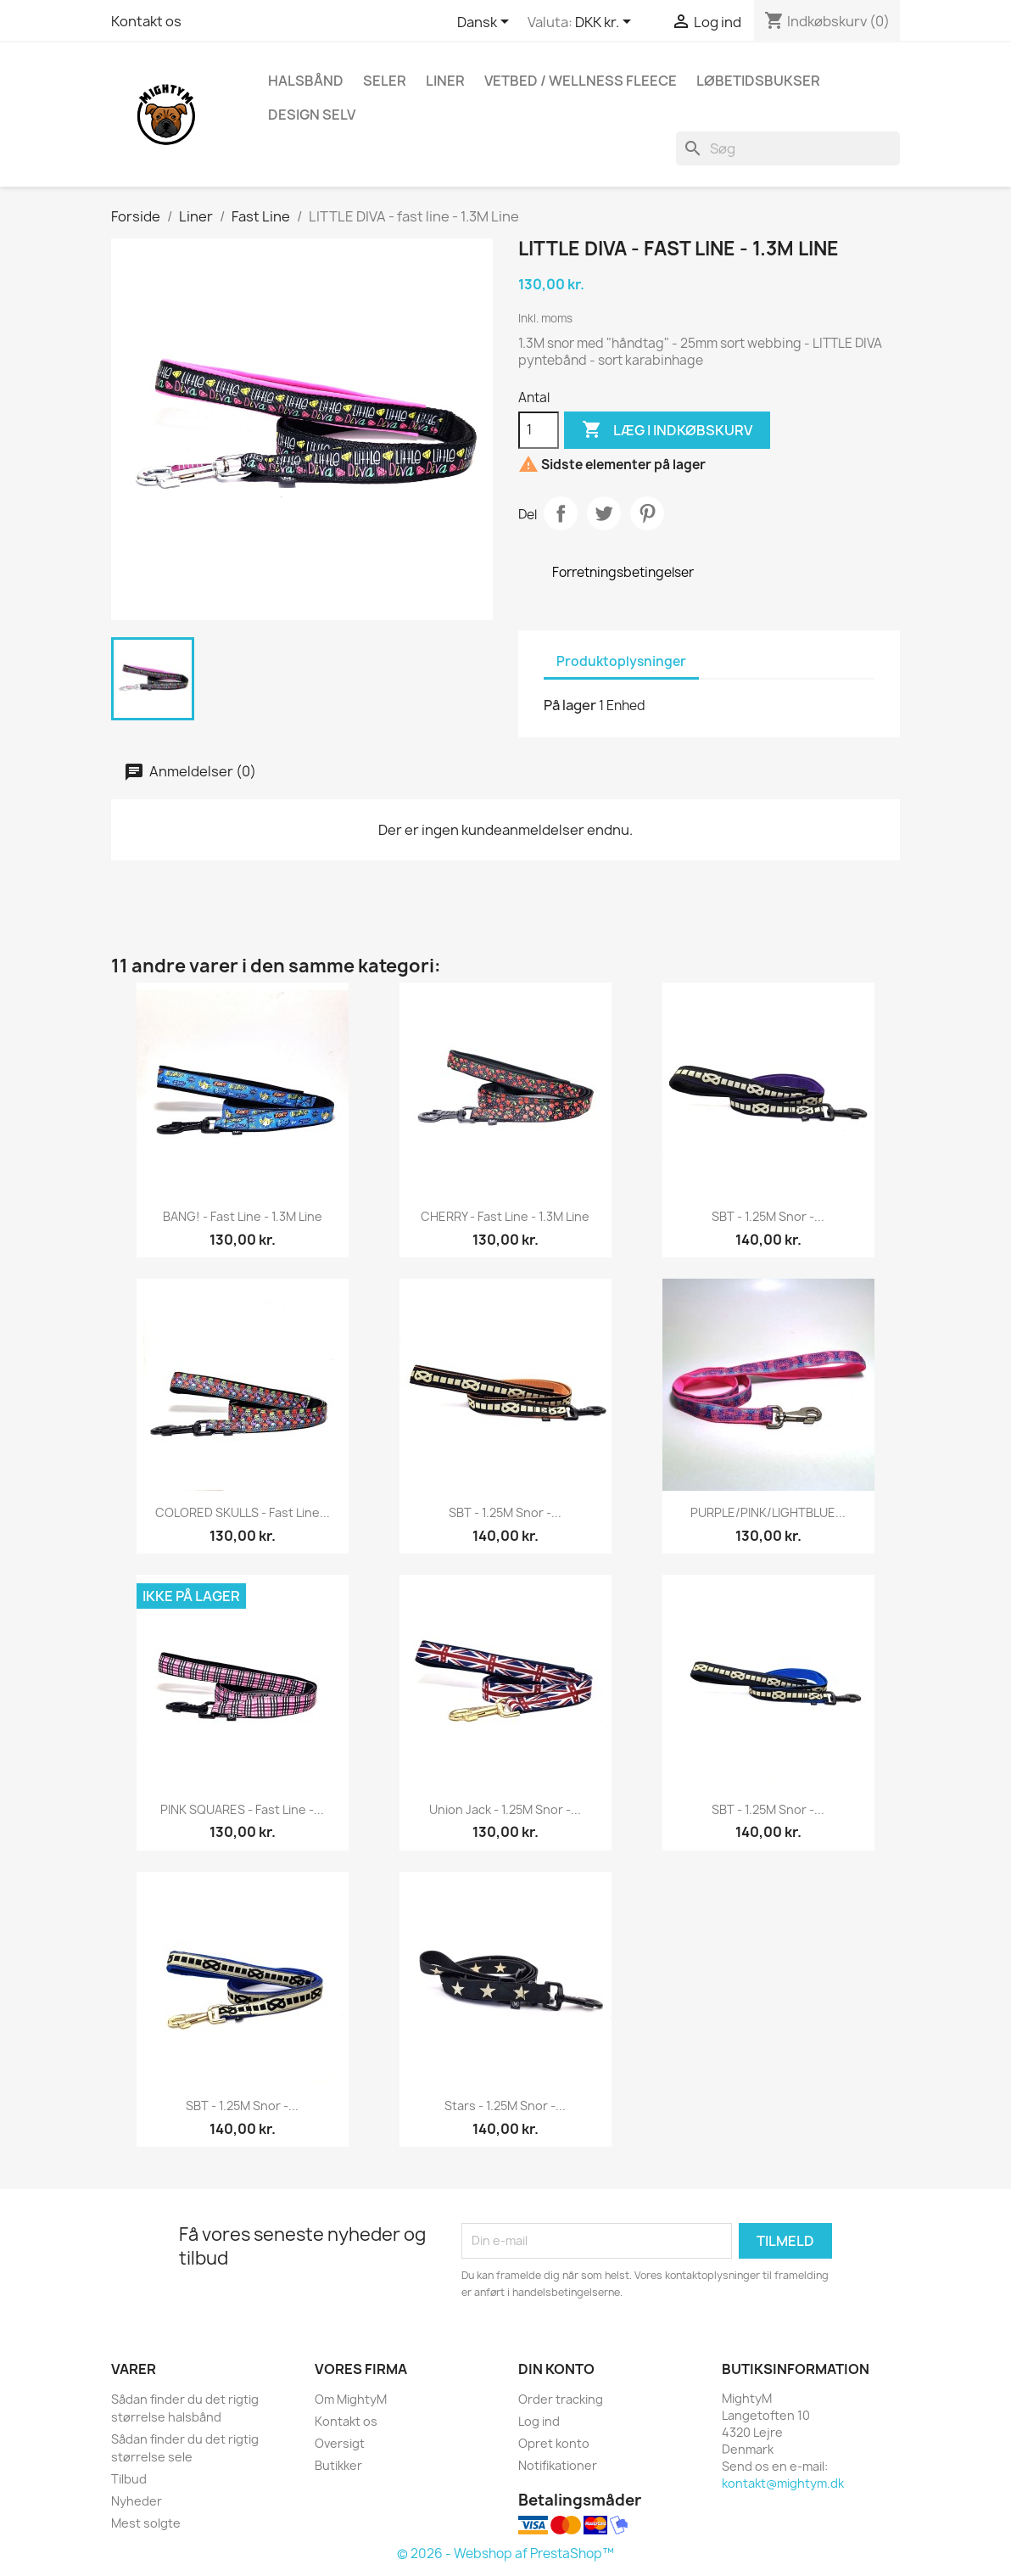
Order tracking (560, 2399)
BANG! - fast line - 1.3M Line (242, 1216)
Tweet (604, 513)
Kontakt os (146, 21)
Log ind (539, 2421)
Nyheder (136, 2501)
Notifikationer (557, 2465)
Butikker (338, 2465)
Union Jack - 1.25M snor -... (505, 1809)
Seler (384, 80)
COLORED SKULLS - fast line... (242, 1512)
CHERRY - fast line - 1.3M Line (505, 1216)
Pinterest (647, 513)
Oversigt (340, 2443)
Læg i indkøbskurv (667, 430)
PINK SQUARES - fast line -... (242, 1809)
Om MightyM (351, 2399)
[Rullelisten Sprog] (486, 23)
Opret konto (553, 2443)
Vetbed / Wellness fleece (580, 80)
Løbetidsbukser (758, 80)
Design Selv (311, 114)
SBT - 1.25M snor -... (768, 1216)
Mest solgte (146, 2523)
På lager (570, 705)
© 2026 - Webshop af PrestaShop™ (505, 2553)
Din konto (556, 2369)
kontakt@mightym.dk (783, 2483)
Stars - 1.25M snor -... (505, 2105)
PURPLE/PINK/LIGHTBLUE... (768, 1512)
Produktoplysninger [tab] (621, 661)
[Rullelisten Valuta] (606, 23)
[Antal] (538, 430)
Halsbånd (306, 80)
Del (561, 513)
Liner (445, 80)
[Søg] (788, 148)
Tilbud (129, 2479)
